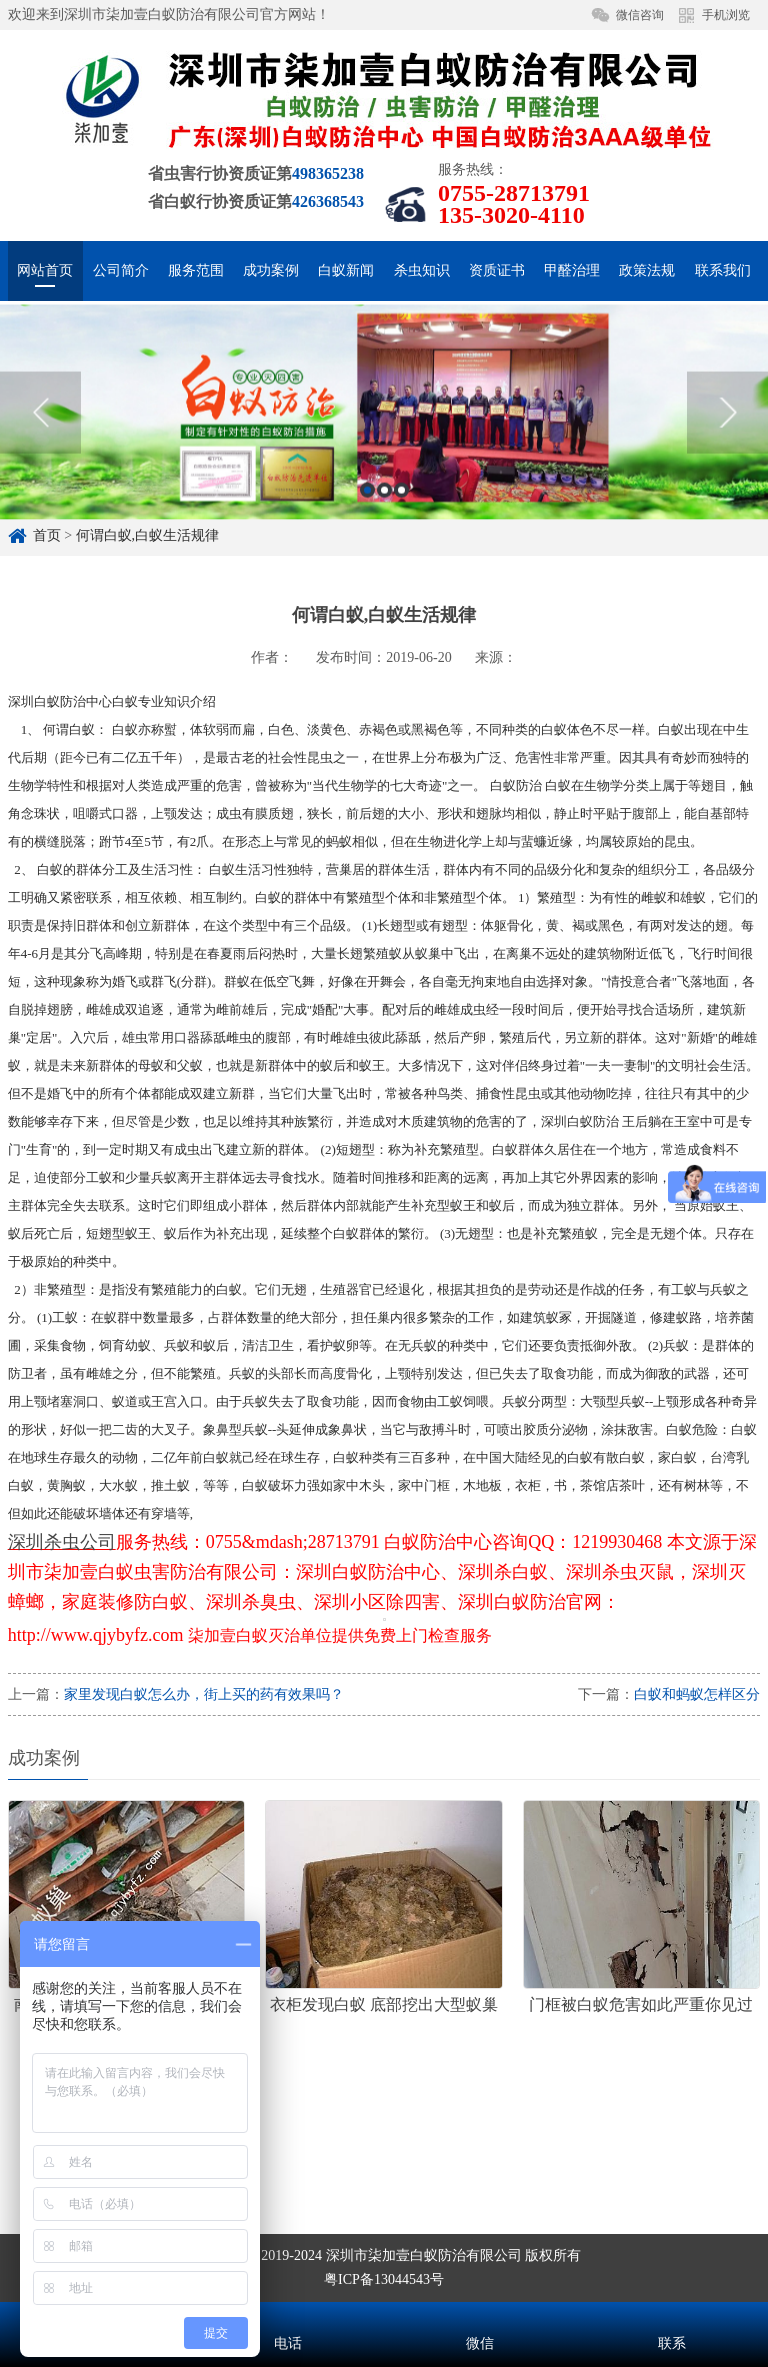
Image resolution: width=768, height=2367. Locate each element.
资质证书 (497, 270)
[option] (384, 454)
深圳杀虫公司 (62, 1542)
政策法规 (647, 270)
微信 (480, 2317)
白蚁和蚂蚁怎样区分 (697, 1694)
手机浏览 (726, 15)
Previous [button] (40, 455)
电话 (288, 2317)
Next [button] (727, 455)
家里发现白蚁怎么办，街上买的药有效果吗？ (204, 1694)
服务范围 (196, 270)
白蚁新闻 (346, 270)
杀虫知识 (422, 270)
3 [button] (401, 532)
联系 (672, 2317)
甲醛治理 (572, 270)
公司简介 (121, 270)
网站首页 (45, 270)
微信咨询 (640, 15)
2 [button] (384, 532)
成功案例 (271, 270)
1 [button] (367, 532)
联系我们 (723, 270)
